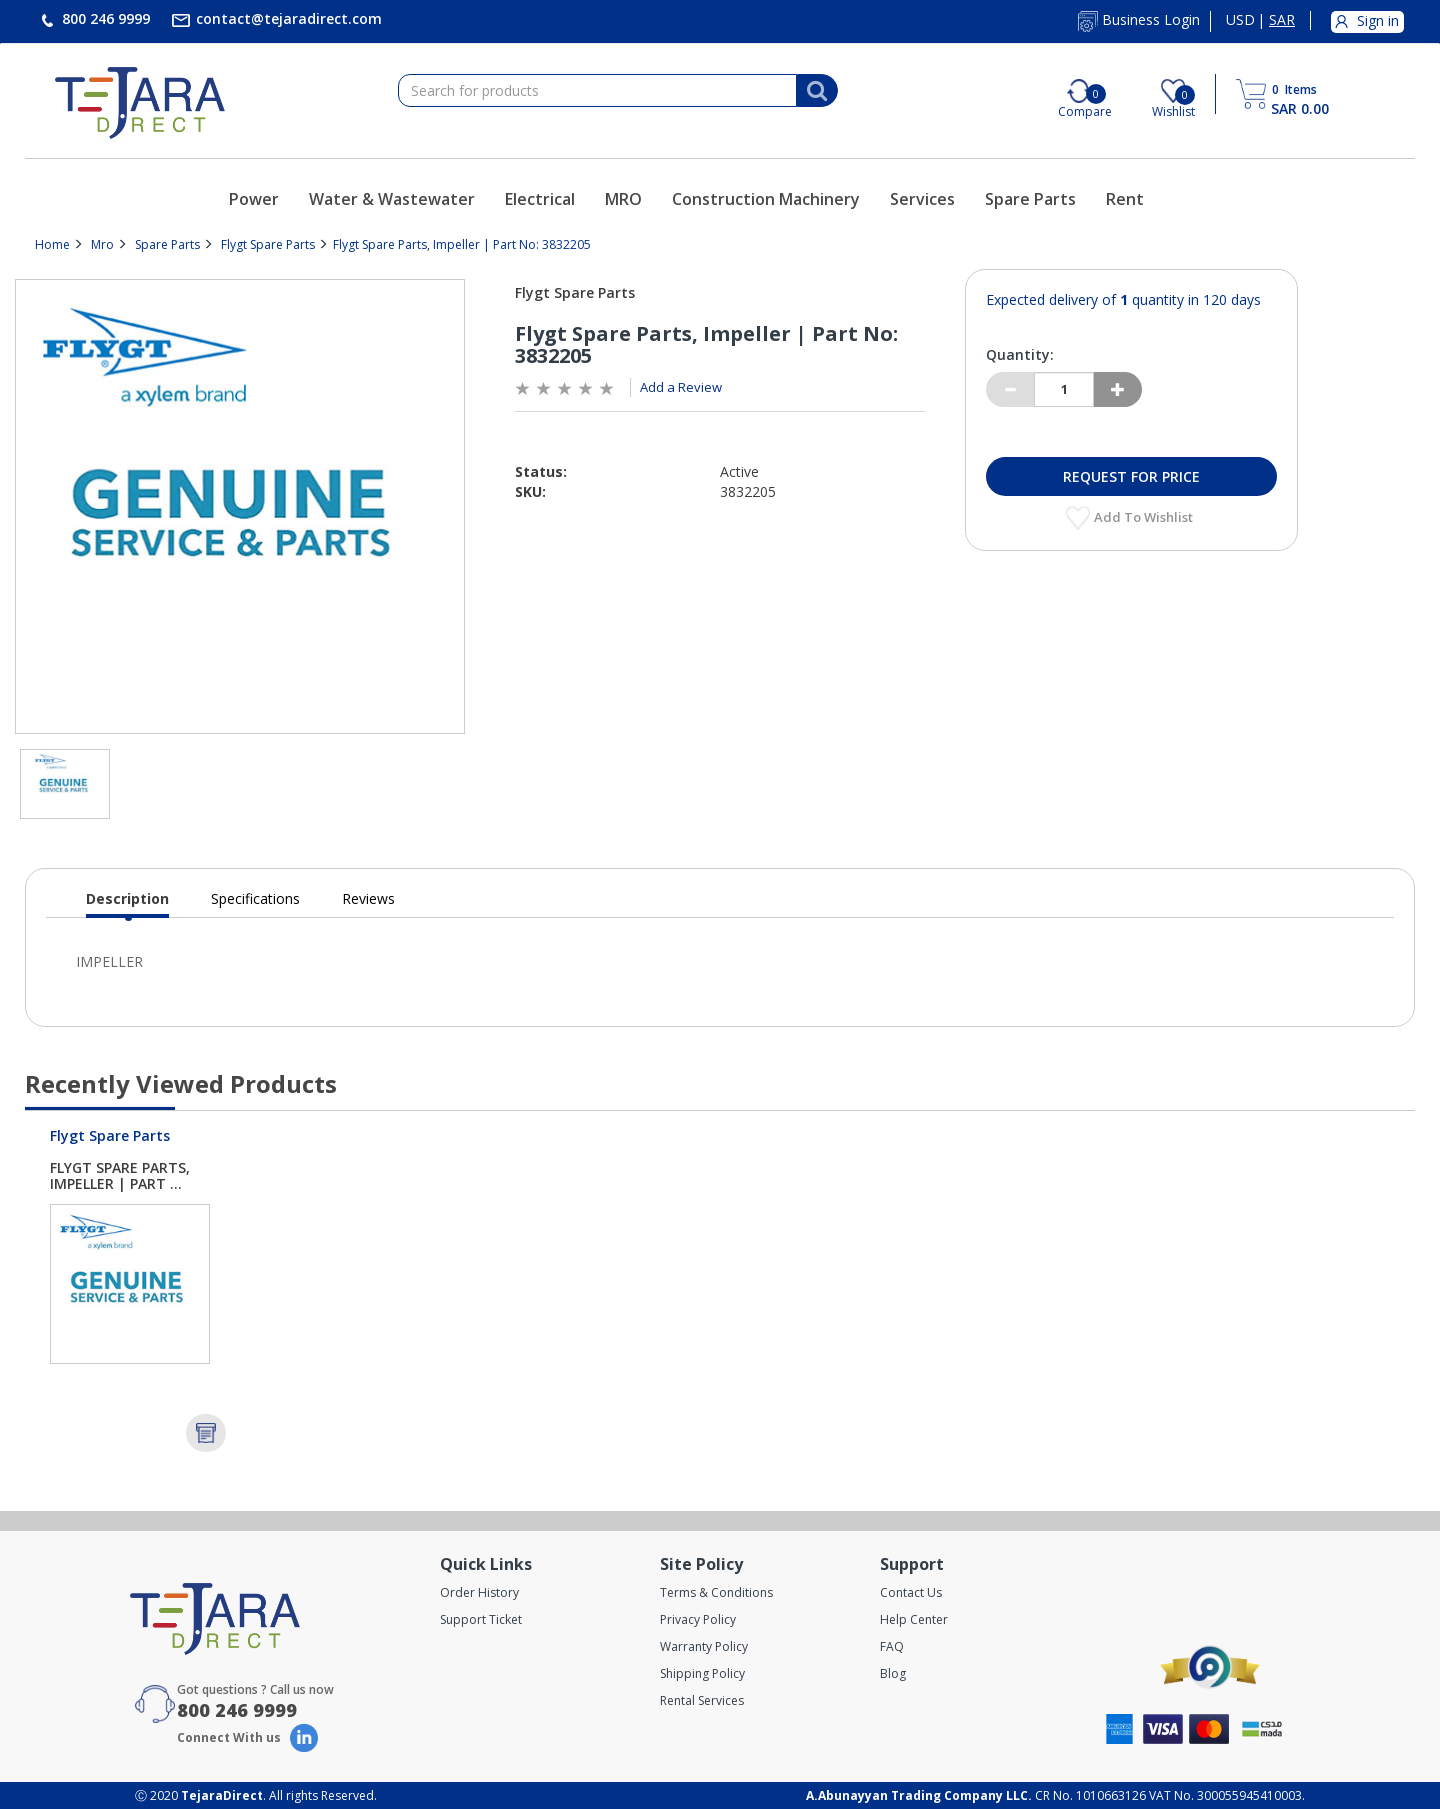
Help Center (914, 1619)
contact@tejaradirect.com (287, 18)
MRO (623, 199)
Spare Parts (1030, 199)
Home (52, 244)
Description (127, 903)
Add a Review (681, 387)
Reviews (368, 898)
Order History (479, 1592)
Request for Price (1131, 476)
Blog (893, 1673)
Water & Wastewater (392, 199)
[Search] (817, 91)
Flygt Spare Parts (268, 244)
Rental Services (702, 1700)
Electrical (540, 199)
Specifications (255, 898)
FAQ (892, 1646)
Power (254, 199)
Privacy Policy (698, 1619)
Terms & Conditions (716, 1592)
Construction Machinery (766, 199)
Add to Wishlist (1145, 517)
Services (922, 199)
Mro (102, 244)
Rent (1125, 199)
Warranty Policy (704, 1646)
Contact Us (911, 1592)
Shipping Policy (702, 1673)
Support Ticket (481, 1619)
